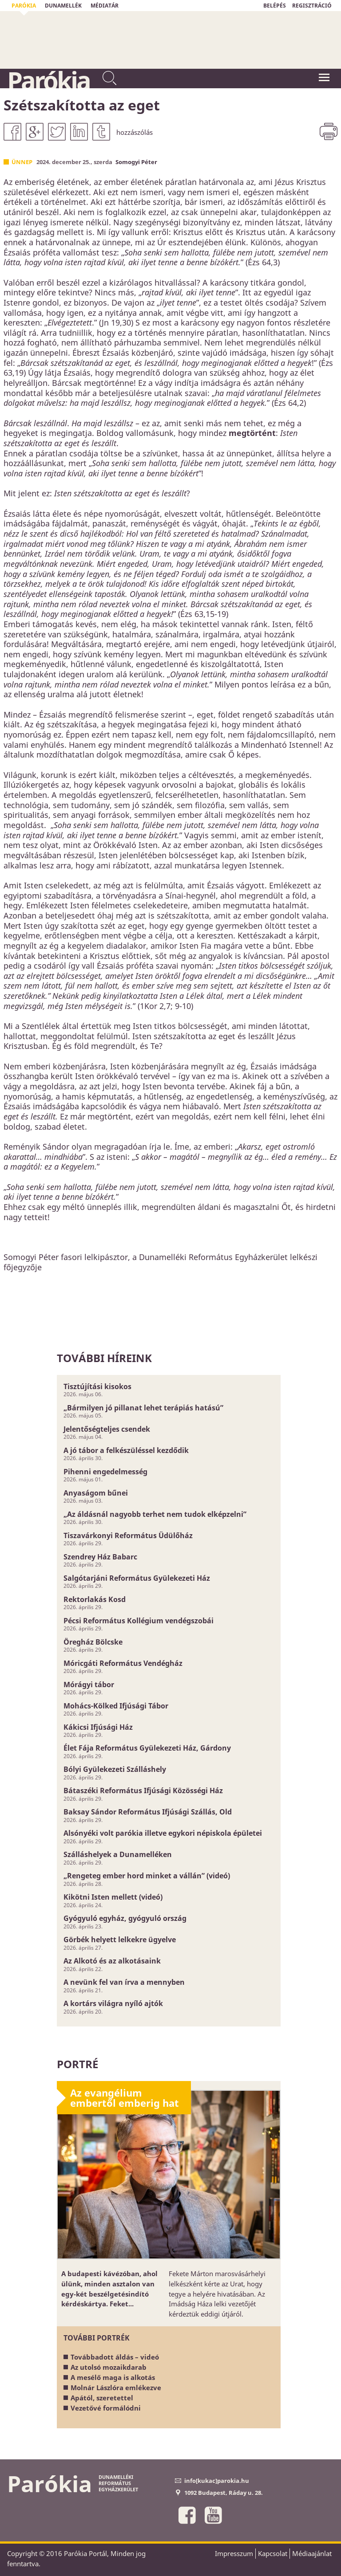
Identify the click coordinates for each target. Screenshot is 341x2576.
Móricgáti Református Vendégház (122, 1663)
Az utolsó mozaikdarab (109, 2367)
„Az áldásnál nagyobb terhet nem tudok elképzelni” (154, 1514)
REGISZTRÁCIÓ (312, 5)
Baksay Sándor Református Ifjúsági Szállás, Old (147, 1812)
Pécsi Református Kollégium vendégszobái (138, 1621)
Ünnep (22, 162)
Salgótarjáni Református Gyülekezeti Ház (136, 1578)
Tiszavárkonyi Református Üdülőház (128, 1535)
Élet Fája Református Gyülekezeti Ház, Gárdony (147, 1748)
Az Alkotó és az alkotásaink (112, 1961)
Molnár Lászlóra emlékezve (116, 2387)
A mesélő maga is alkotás (113, 2377)
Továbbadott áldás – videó (115, 2356)
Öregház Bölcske (93, 1642)
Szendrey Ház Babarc (100, 1557)
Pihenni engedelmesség (105, 1471)
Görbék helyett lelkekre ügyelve (119, 1939)
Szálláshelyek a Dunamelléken (117, 1854)
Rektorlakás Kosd (94, 1599)
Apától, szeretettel (102, 2397)
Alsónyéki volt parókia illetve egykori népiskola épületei (162, 1833)
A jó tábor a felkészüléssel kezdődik (126, 1450)
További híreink (104, 1358)
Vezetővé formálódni (106, 2407)
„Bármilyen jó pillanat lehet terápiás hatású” (143, 1408)
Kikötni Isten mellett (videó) (113, 1897)
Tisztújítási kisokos (97, 1386)
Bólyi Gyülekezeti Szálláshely (114, 1769)
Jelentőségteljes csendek (106, 1429)
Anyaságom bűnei (95, 1493)
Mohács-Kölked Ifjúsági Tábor (115, 1706)
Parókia (48, 80)
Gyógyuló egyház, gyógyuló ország (124, 1918)
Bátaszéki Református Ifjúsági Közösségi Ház (143, 1790)
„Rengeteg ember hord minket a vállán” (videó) (146, 1876)
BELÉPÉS (274, 5)
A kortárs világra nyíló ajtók (113, 2003)
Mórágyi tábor (88, 1684)
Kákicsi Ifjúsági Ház (98, 1727)
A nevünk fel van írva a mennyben (124, 1982)
